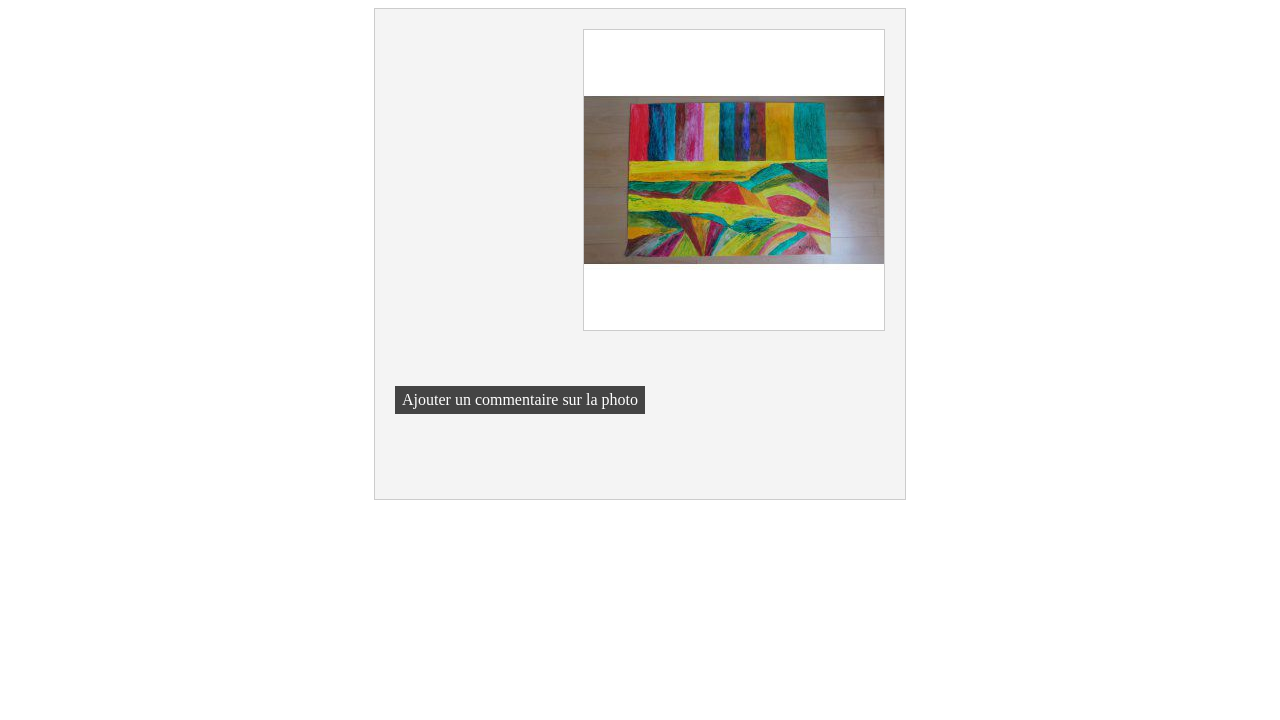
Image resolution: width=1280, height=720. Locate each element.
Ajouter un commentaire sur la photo (520, 399)
